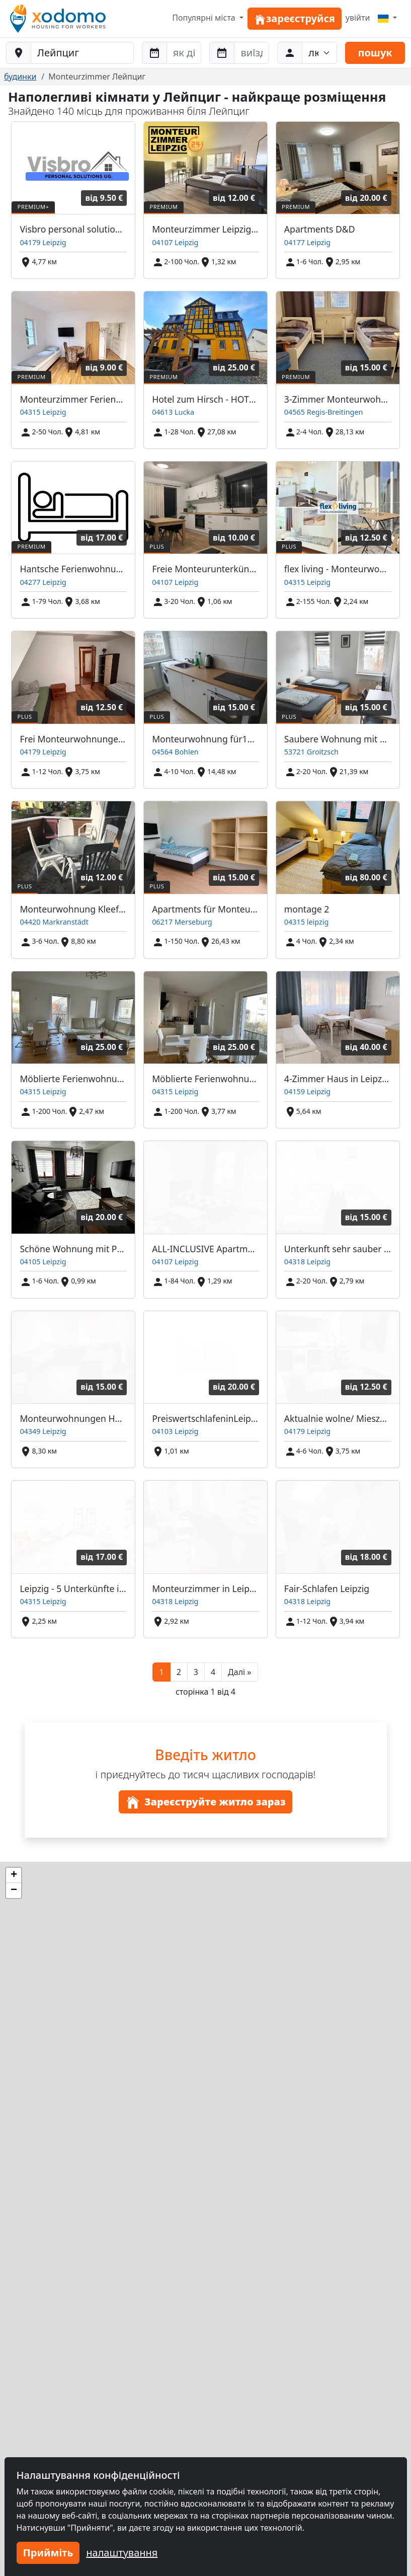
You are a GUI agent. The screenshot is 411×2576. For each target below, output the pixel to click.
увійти (358, 17)
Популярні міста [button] (204, 17)
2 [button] (179, 1672)
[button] (239, 1672)
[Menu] (387, 18)
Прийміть (48, 2552)
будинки (20, 76)
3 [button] (196, 1672)
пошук (375, 52)
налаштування (121, 2552)
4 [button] (213, 1672)
